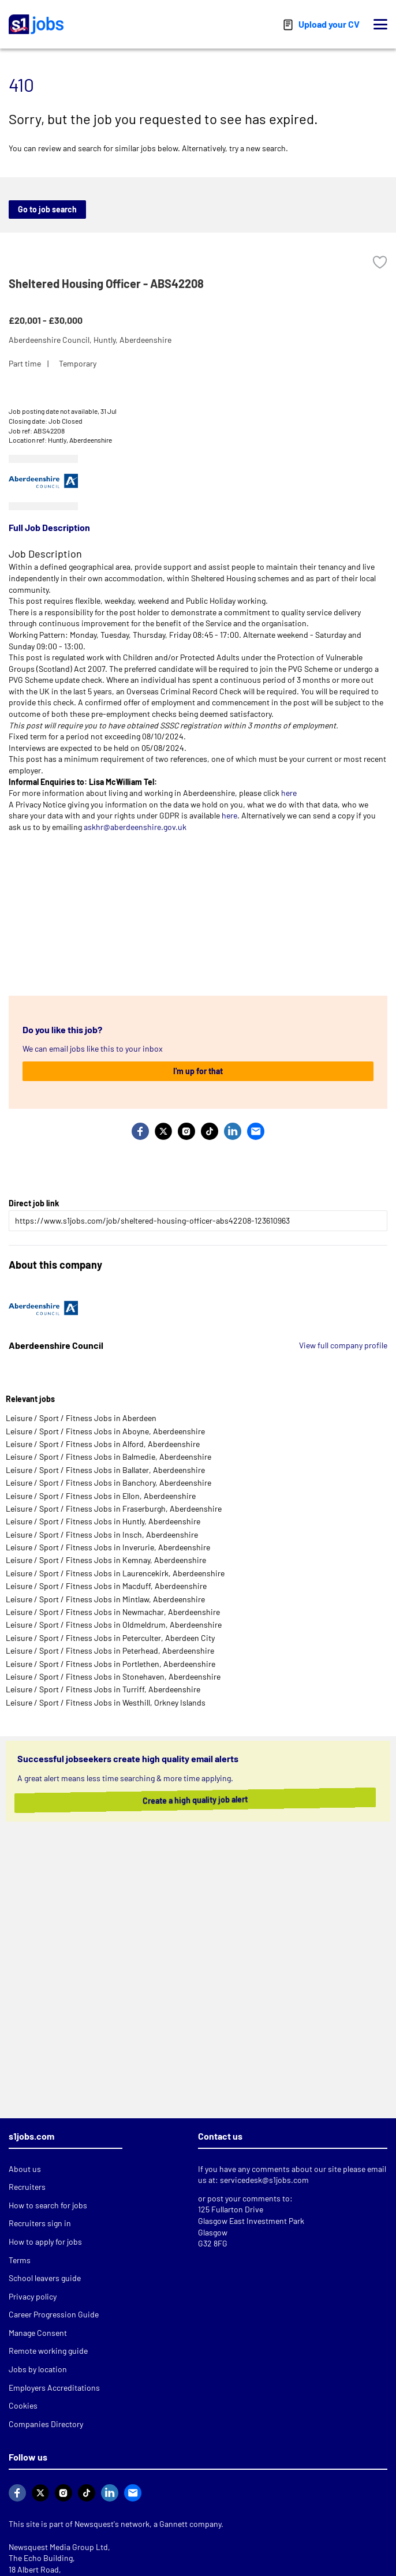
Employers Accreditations (54, 2387)
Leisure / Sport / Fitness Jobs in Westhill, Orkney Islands (106, 1702)
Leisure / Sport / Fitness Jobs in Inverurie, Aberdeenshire (108, 1547)
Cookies (23, 2405)
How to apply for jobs (45, 2241)
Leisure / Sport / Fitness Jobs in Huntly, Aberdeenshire (103, 1521)
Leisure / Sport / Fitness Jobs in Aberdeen (81, 1418)
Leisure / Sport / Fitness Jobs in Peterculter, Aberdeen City (110, 1638)
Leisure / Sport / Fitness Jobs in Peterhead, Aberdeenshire (110, 1650)
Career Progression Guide (54, 2314)
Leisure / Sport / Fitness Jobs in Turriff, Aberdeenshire (103, 1689)
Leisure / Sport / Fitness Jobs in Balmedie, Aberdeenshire (108, 1456)
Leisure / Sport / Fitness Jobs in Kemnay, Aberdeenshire (106, 1560)
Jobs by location (38, 2369)
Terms (20, 2260)
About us (25, 2169)
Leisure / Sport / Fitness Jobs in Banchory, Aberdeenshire (108, 1482)
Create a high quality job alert (182, 1800)
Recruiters (27, 2187)
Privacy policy (33, 2296)
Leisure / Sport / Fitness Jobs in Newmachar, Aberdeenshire (113, 1612)
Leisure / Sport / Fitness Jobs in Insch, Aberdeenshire (102, 1534)
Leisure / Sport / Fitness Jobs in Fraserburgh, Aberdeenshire (114, 1508)
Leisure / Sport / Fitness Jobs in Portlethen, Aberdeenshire (110, 1664)
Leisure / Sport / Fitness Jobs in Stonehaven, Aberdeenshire (113, 1676)
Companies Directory (46, 2424)
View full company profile (343, 1345)
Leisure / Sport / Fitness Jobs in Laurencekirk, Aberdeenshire (115, 1573)
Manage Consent (38, 2333)
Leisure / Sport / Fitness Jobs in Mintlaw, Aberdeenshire (105, 1599)
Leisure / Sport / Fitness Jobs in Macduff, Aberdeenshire (106, 1586)
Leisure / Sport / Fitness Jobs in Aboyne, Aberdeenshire (105, 1431)
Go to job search (47, 209)
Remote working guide (48, 2351)
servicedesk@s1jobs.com (264, 2180)
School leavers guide (45, 2278)
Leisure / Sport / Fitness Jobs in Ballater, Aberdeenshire (105, 1470)
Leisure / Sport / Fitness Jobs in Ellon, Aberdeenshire (101, 1496)
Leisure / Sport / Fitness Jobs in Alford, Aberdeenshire (103, 1444)
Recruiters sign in (40, 2223)
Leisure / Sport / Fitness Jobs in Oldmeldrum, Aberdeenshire (114, 1624)
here (289, 793)
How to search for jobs (48, 2205)
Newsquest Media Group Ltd (58, 2547)
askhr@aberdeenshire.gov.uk (135, 827)
